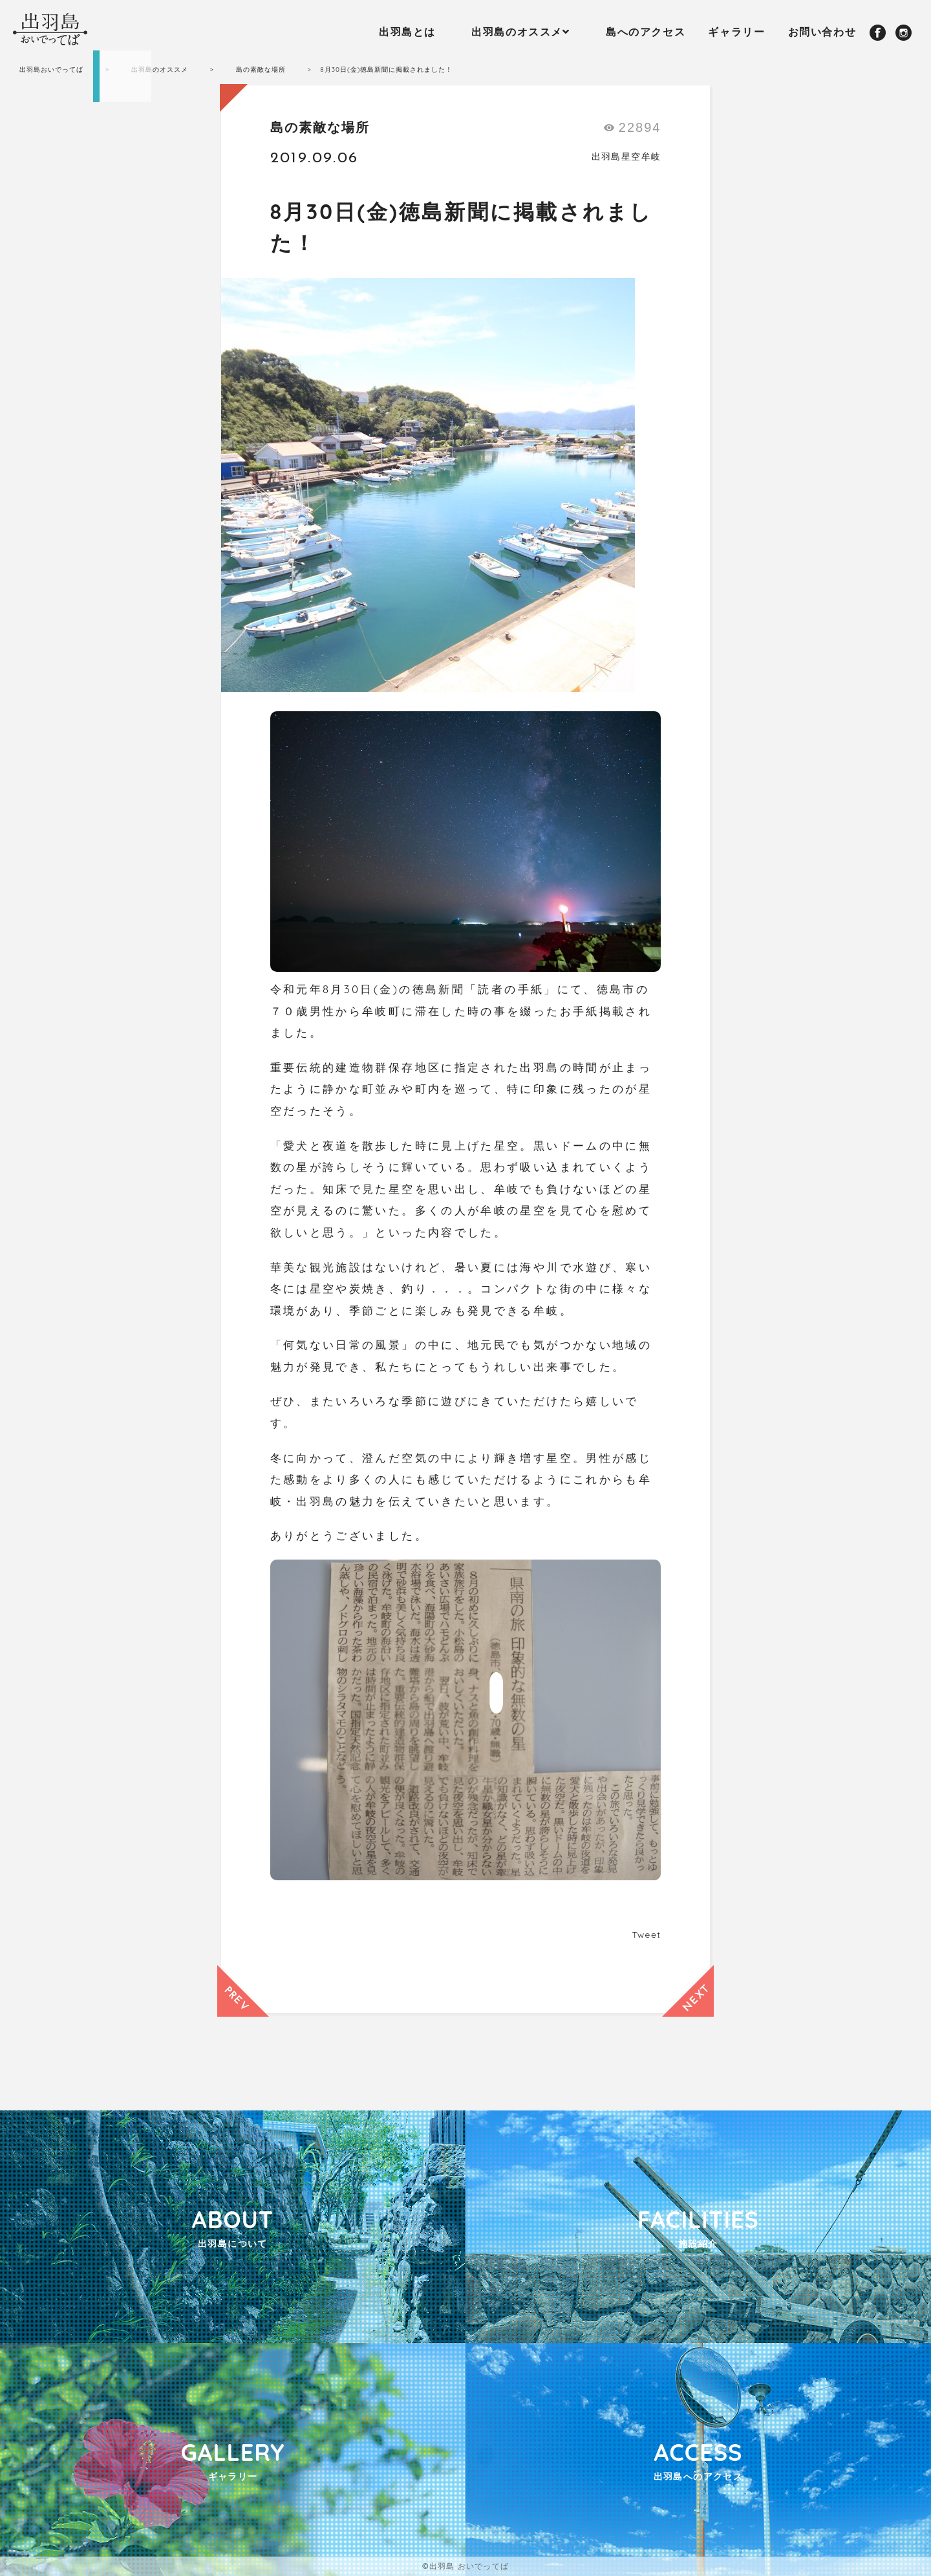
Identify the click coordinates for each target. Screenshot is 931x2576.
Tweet (646, 1934)
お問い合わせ (822, 32)
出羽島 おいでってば (469, 2566)
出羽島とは (407, 32)
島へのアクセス (645, 32)
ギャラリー (736, 32)
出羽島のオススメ (516, 32)
